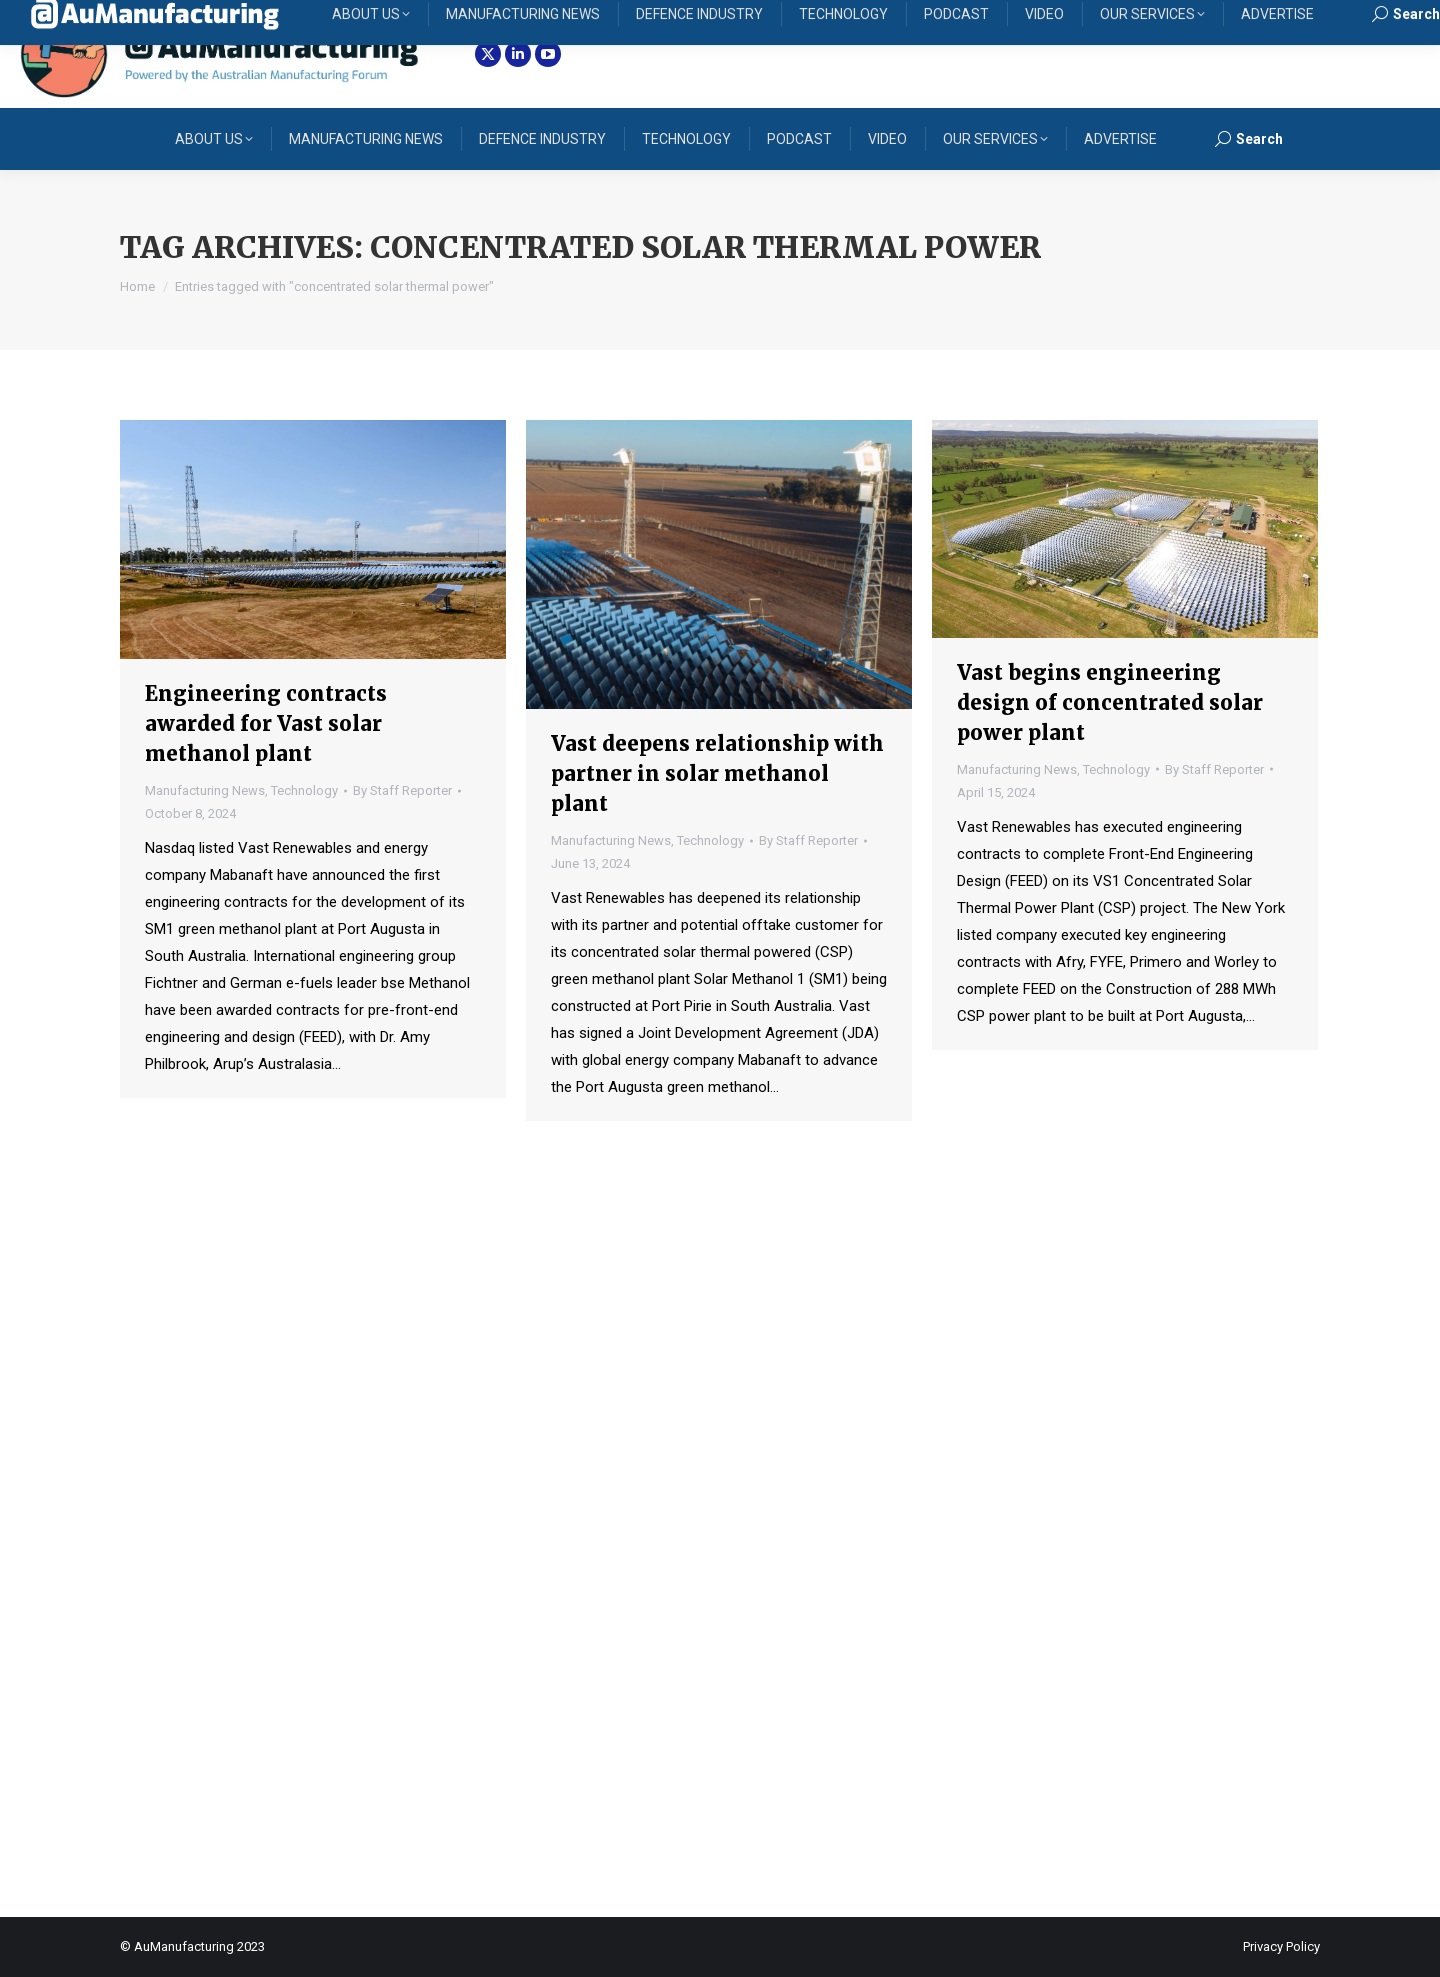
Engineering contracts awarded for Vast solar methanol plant (266, 723)
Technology (304, 790)
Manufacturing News (205, 790)
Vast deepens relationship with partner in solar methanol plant (717, 773)
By (402, 790)
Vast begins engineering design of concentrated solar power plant (1110, 702)
